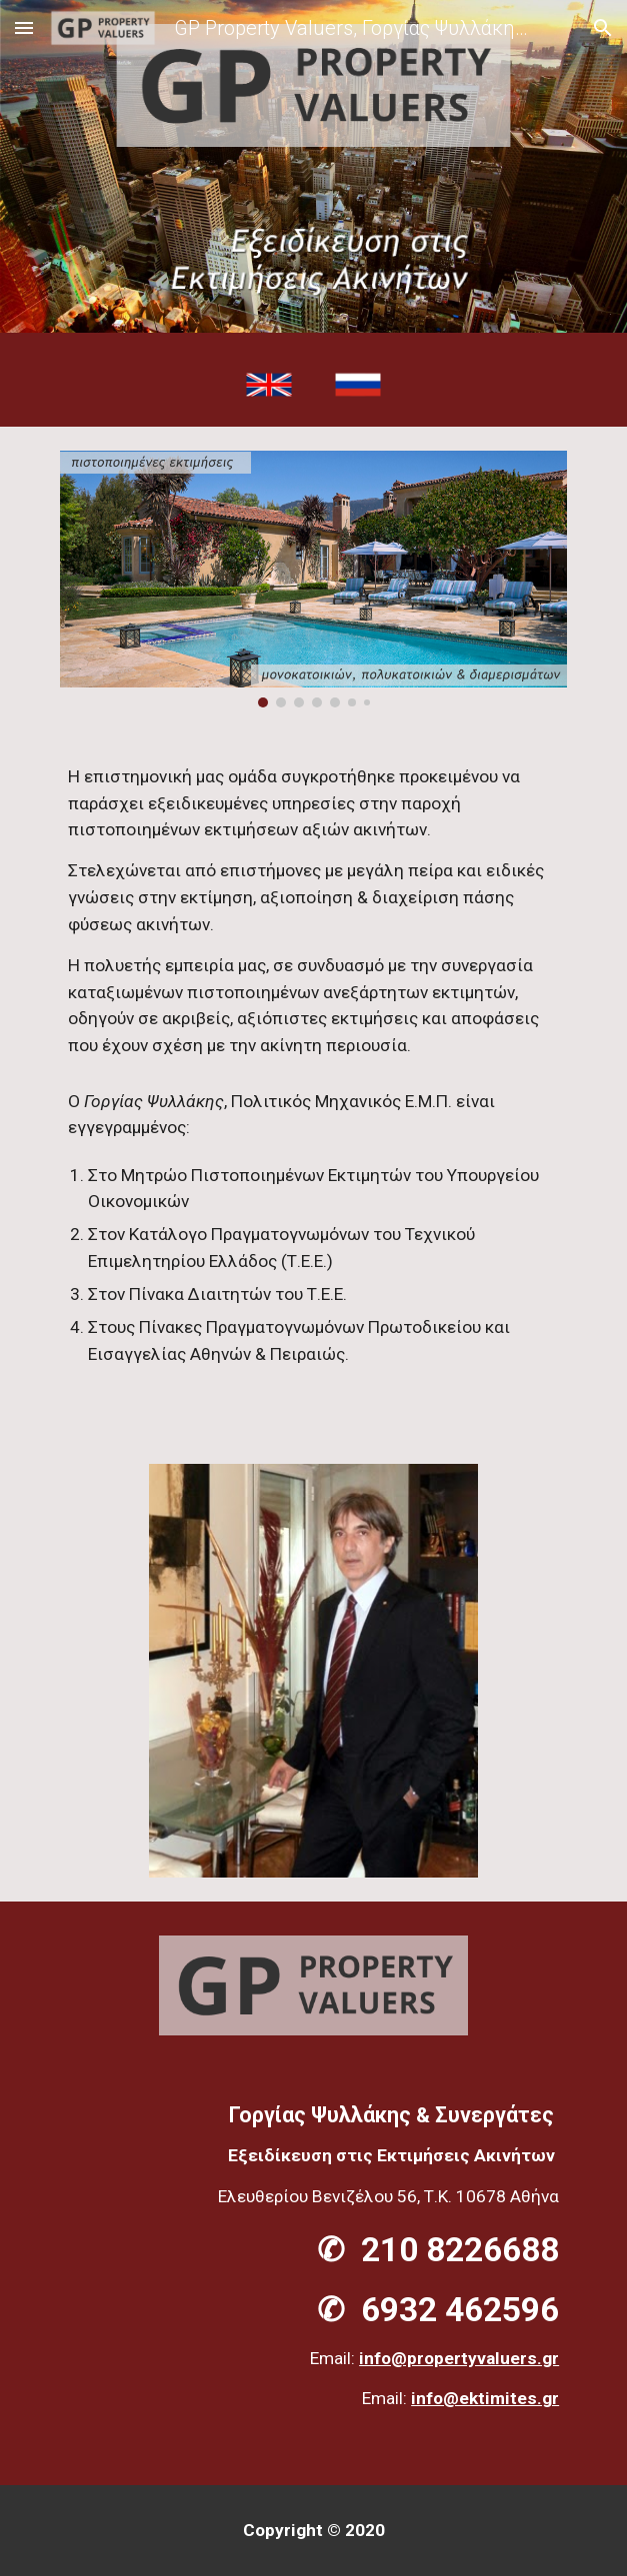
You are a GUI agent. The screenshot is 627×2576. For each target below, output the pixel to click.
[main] (313, 1086)
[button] (24, 27)
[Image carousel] (313, 579)
